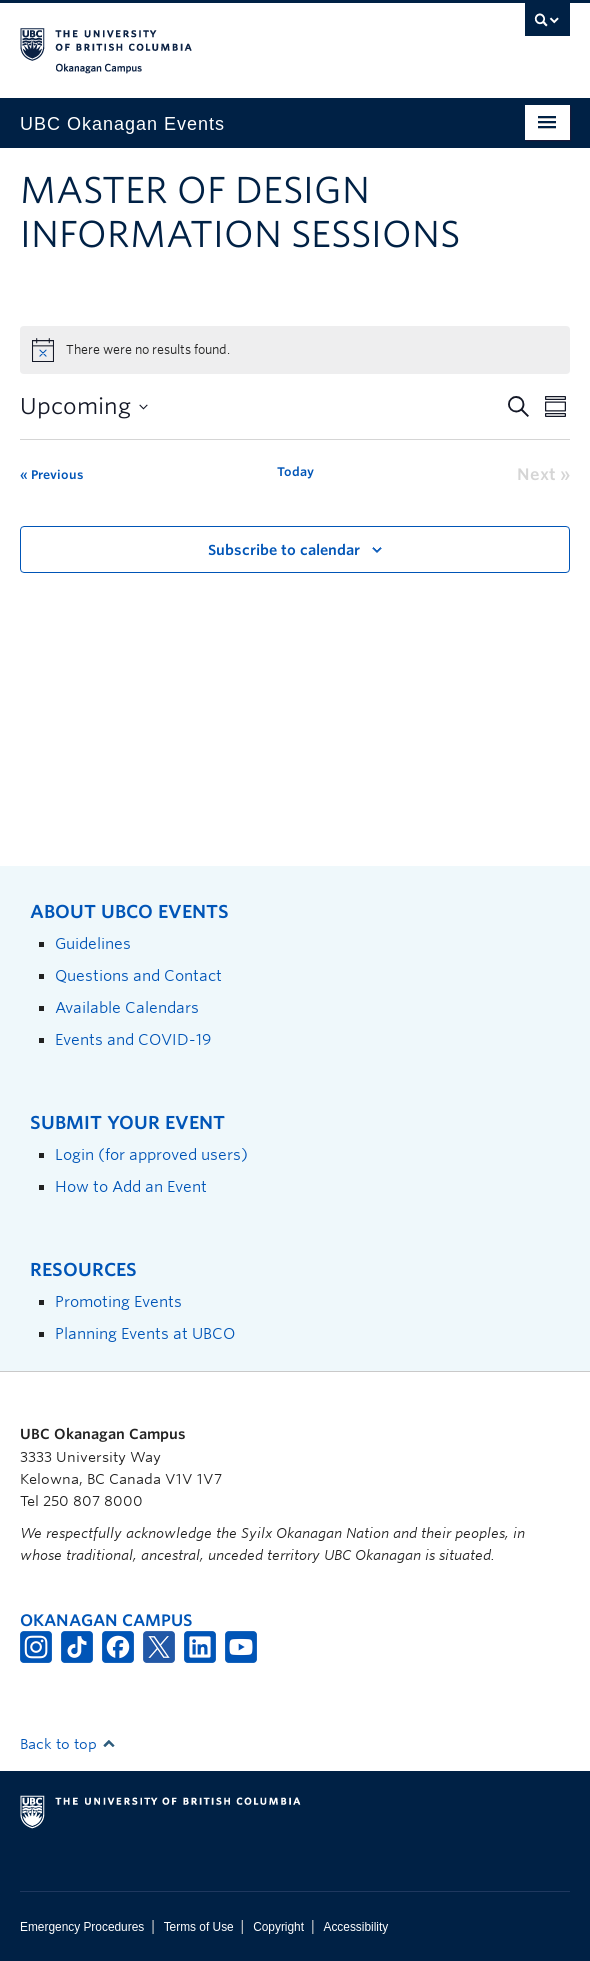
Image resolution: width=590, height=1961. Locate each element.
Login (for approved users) (151, 1154)
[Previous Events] (51, 475)
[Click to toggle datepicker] (84, 406)
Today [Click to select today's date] (295, 471)
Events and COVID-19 (133, 1039)
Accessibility (355, 1927)
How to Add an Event (131, 1186)
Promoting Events (118, 1301)
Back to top (68, 1744)
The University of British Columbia (212, 41)
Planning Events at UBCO (145, 1333)
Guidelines (93, 943)
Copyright (278, 1927)
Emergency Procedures (82, 1927)
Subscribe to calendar (284, 550)
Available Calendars (127, 1007)
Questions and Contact (138, 975)
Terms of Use (199, 1927)
